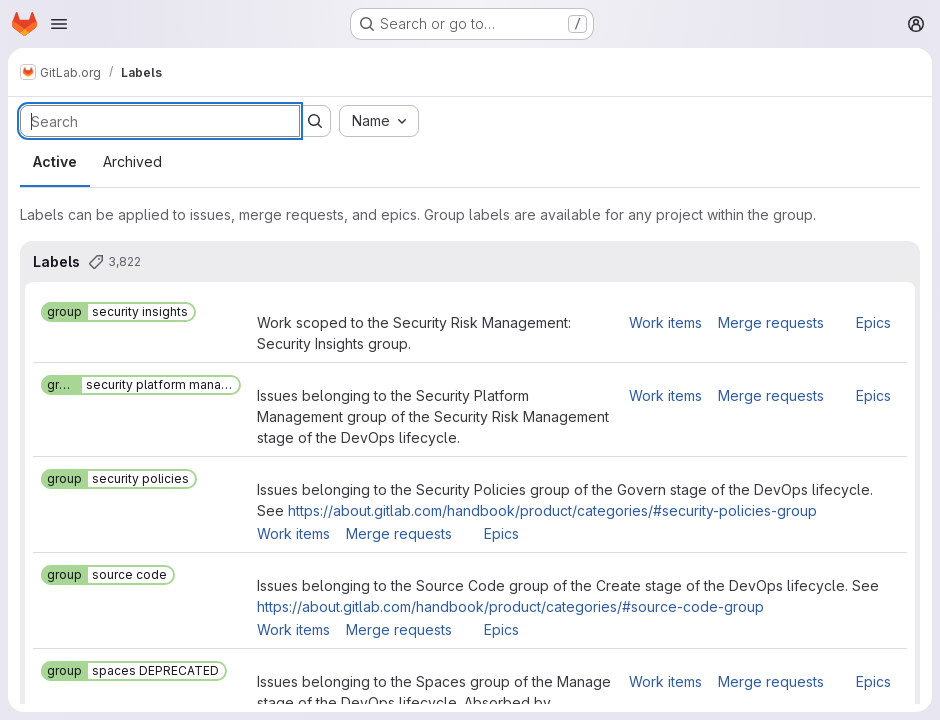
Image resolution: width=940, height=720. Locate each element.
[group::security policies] (119, 479)
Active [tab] (55, 161)
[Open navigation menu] (59, 24)
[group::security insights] (118, 312)
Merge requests (771, 322)
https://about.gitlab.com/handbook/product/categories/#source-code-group (510, 606)
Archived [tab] (132, 161)
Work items (665, 322)
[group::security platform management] (141, 385)
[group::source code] (108, 575)
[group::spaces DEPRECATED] (134, 671)
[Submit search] (315, 121)
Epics (873, 322)
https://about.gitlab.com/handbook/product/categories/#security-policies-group (552, 510)
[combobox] (379, 121)
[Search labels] (160, 121)
